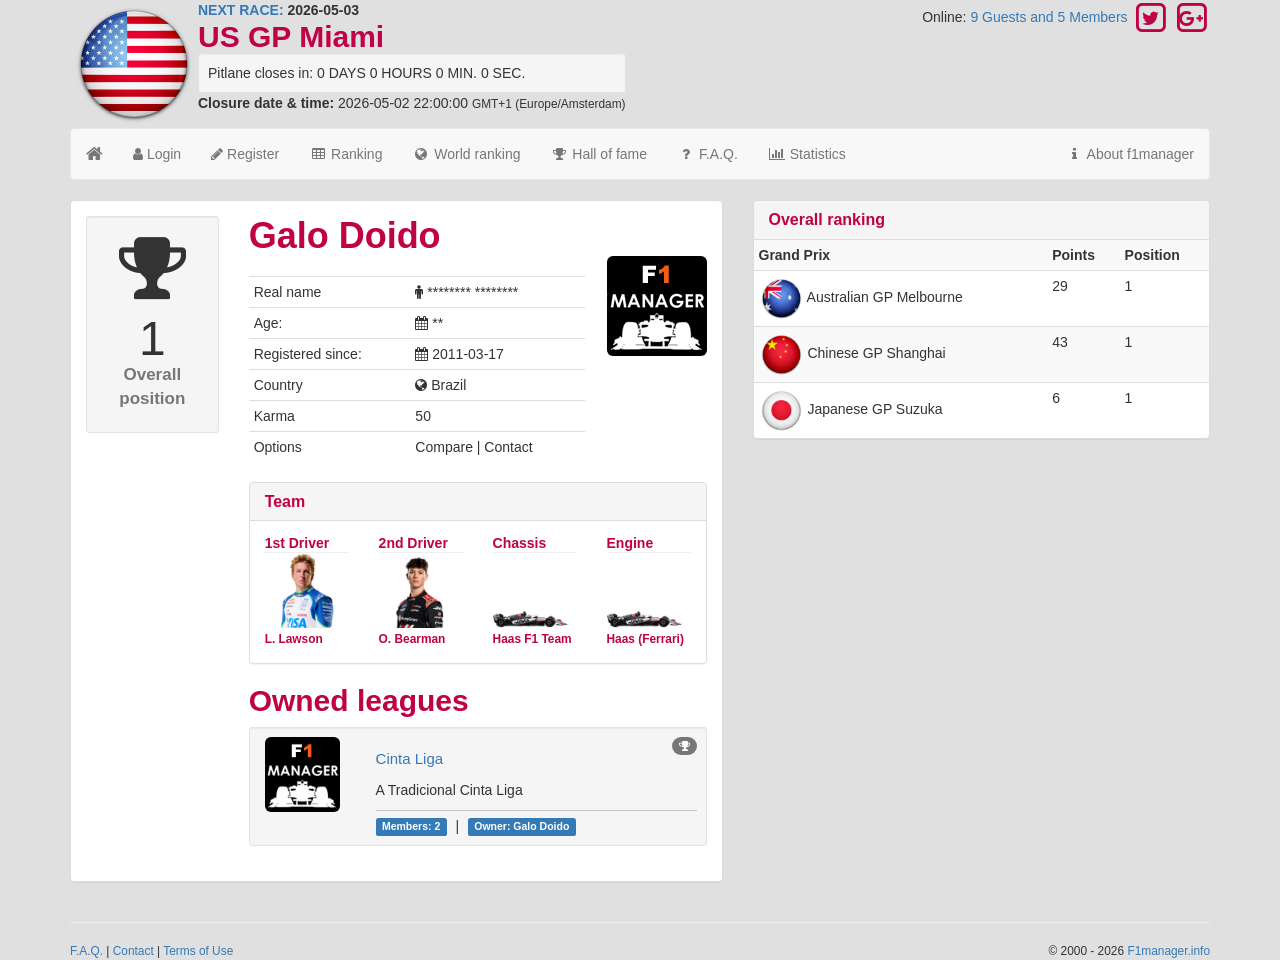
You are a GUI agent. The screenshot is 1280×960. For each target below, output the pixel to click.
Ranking (345, 154)
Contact (133, 951)
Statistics (807, 154)
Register (245, 154)
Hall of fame (598, 154)
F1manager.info (1168, 951)
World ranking (466, 154)
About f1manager (1129, 154)
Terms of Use (198, 951)
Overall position (152, 386)
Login (157, 154)
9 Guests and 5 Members (1050, 17)
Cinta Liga (410, 758)
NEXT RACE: (241, 10)
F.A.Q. (707, 154)
